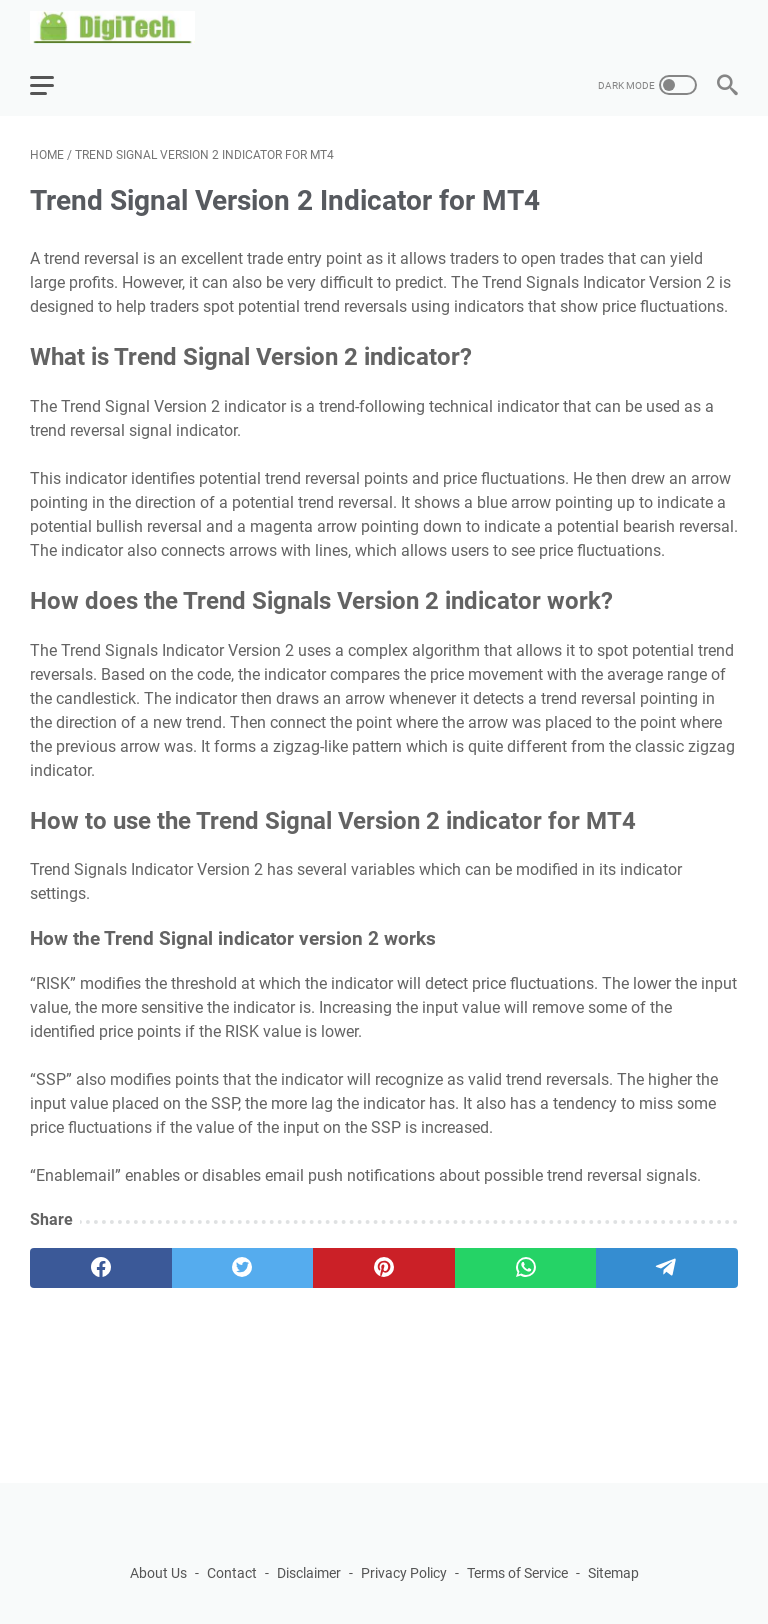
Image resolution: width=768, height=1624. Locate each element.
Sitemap (613, 1573)
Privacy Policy (404, 1573)
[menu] (54, 85)
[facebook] (101, 1268)
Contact (232, 1573)
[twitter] (243, 1268)
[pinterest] (384, 1268)
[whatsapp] (526, 1268)
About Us (158, 1573)
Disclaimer (309, 1573)
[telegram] (667, 1268)
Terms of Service (517, 1573)
